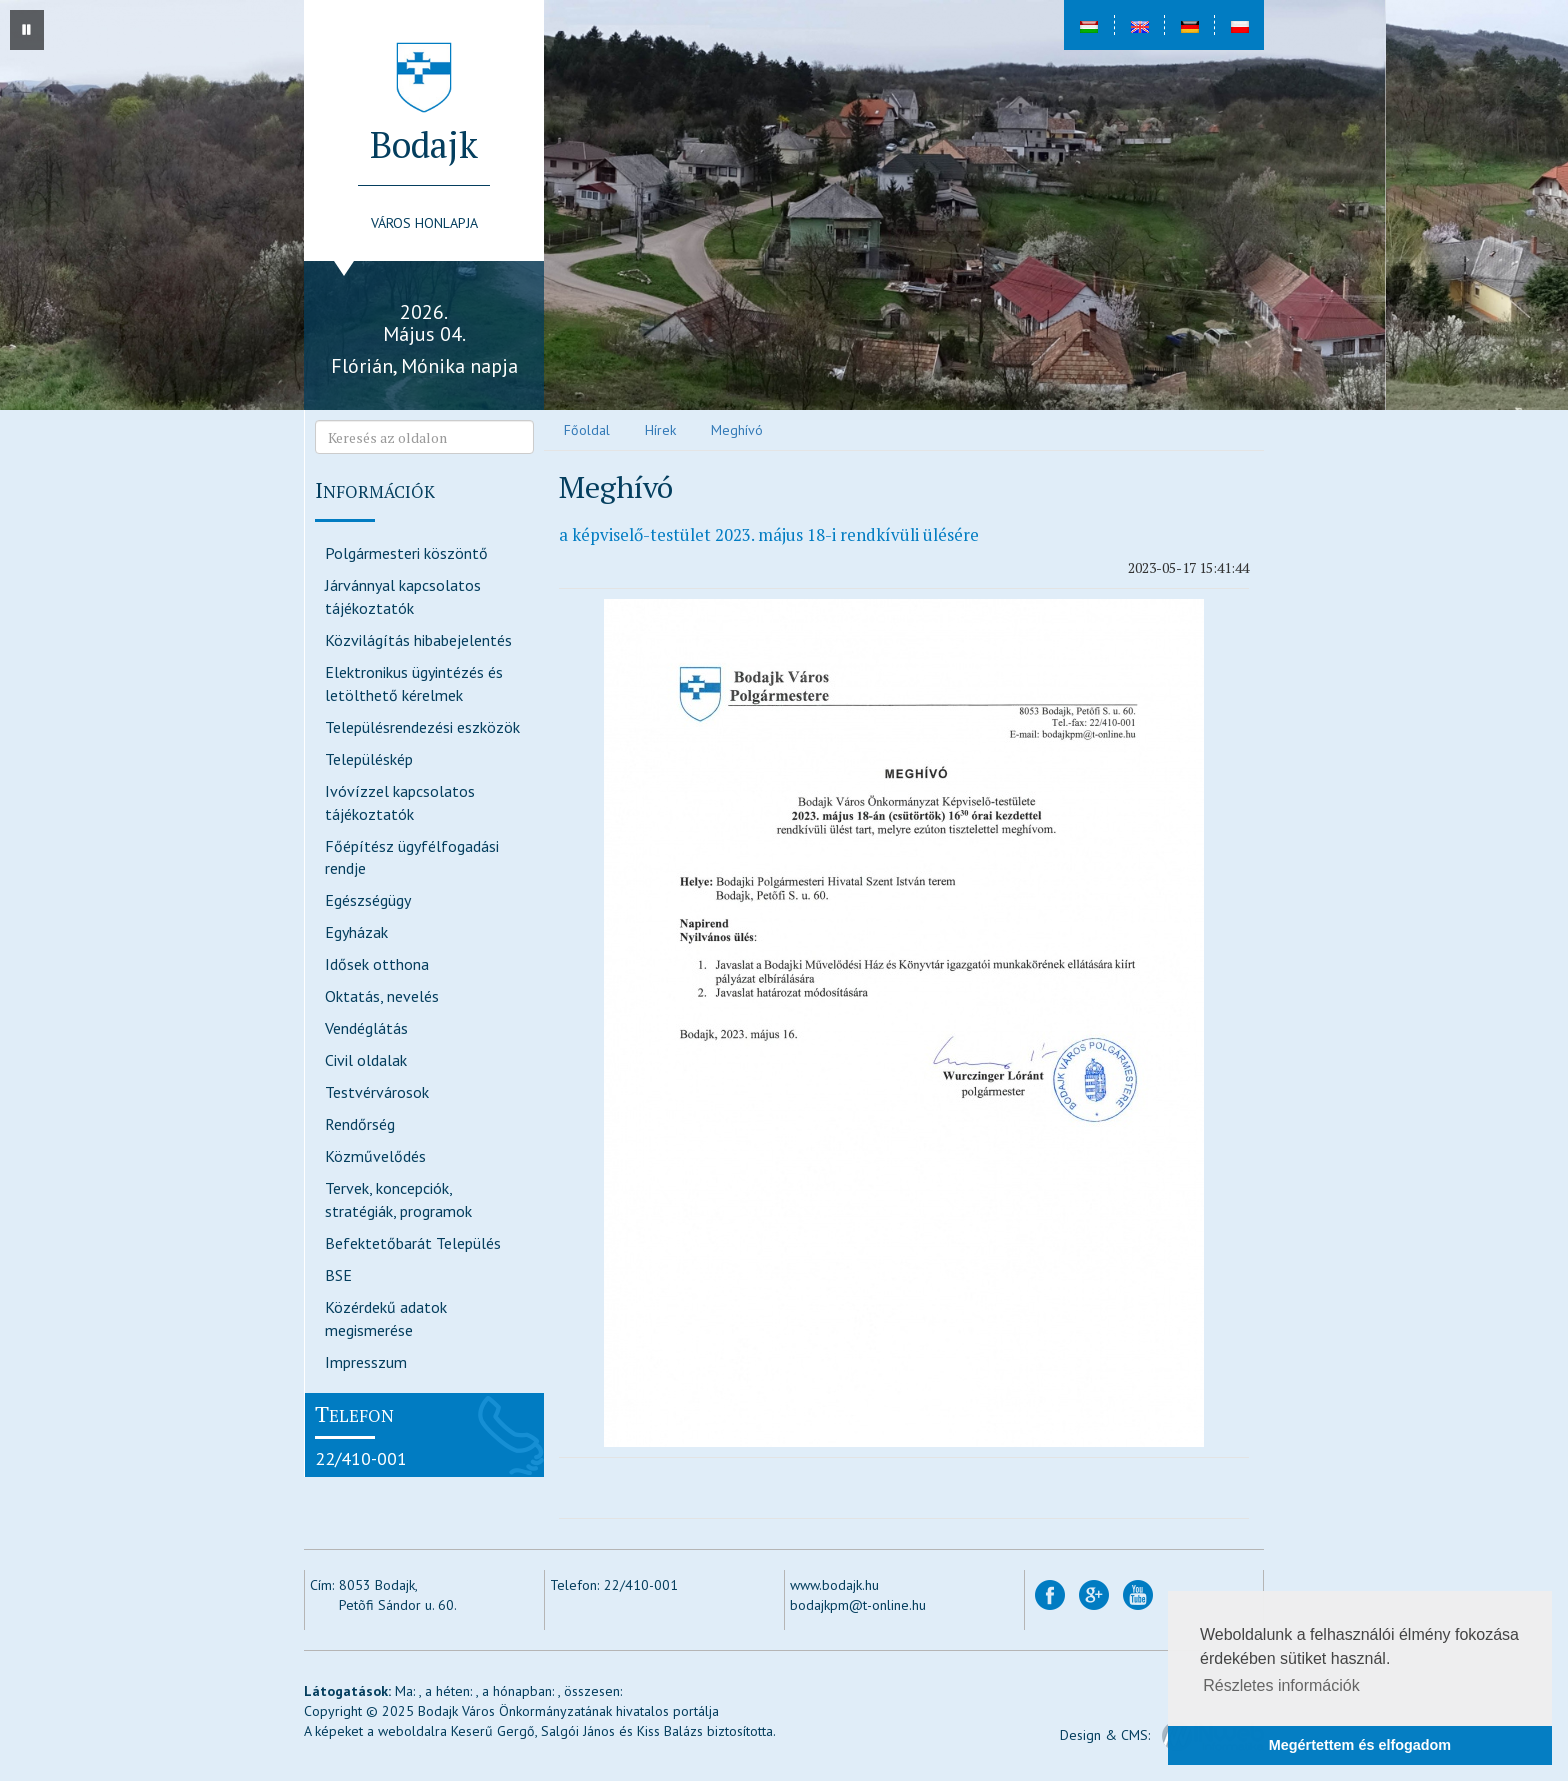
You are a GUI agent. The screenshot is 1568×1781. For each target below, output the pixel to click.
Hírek (660, 430)
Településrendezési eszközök (422, 727)
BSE (338, 1275)
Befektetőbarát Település (413, 1243)
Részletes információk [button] (1281, 1685)
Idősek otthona (377, 964)
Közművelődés (375, 1156)
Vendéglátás (366, 1028)
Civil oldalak (366, 1060)
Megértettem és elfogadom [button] (1360, 1745)
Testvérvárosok (377, 1092)
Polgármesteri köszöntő (406, 553)
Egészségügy (368, 900)
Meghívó (737, 430)
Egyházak (356, 932)
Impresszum (366, 1362)
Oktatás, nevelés (382, 996)
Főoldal (587, 430)
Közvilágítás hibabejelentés (418, 640)
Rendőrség (360, 1124)
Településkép (369, 759)
